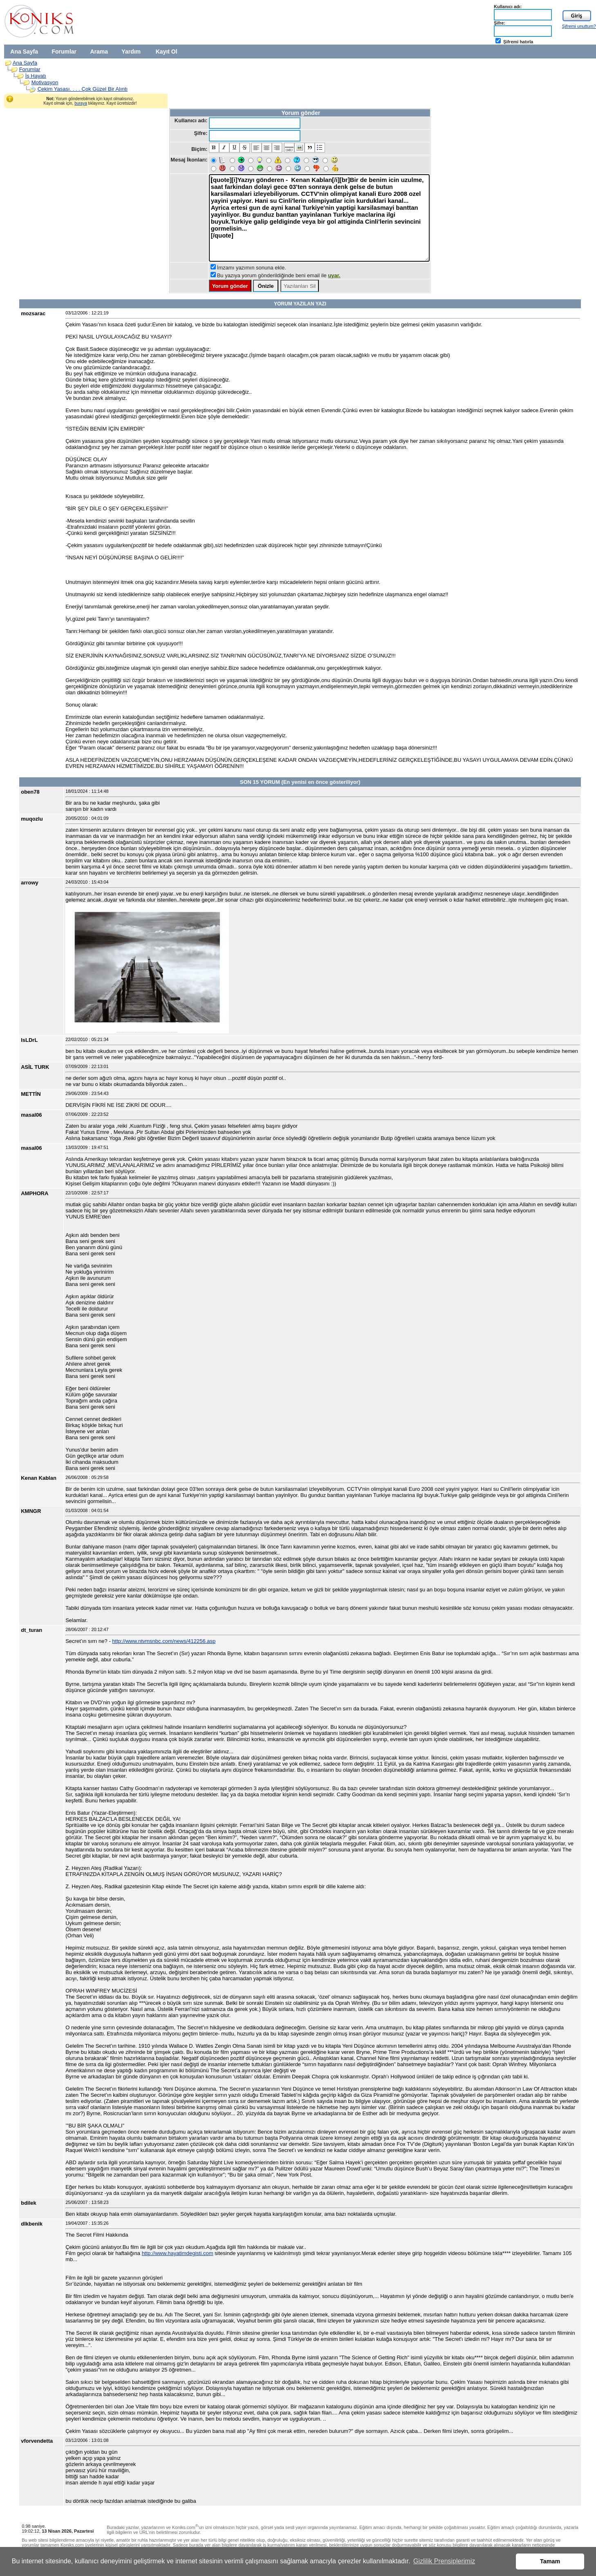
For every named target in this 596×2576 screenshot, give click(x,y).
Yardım (131, 51)
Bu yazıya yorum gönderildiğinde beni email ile (279, 275)
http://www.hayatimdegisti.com (177, 2253)
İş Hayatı (35, 76)
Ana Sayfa (24, 51)
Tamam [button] (550, 2561)
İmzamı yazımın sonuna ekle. (251, 268)
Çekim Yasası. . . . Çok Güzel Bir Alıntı (83, 89)
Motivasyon (44, 82)
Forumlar (64, 51)
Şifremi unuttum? (579, 26)
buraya (80, 103)
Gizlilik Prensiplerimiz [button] (444, 2561)
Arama (99, 51)
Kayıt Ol (166, 51)
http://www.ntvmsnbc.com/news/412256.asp (163, 1641)
